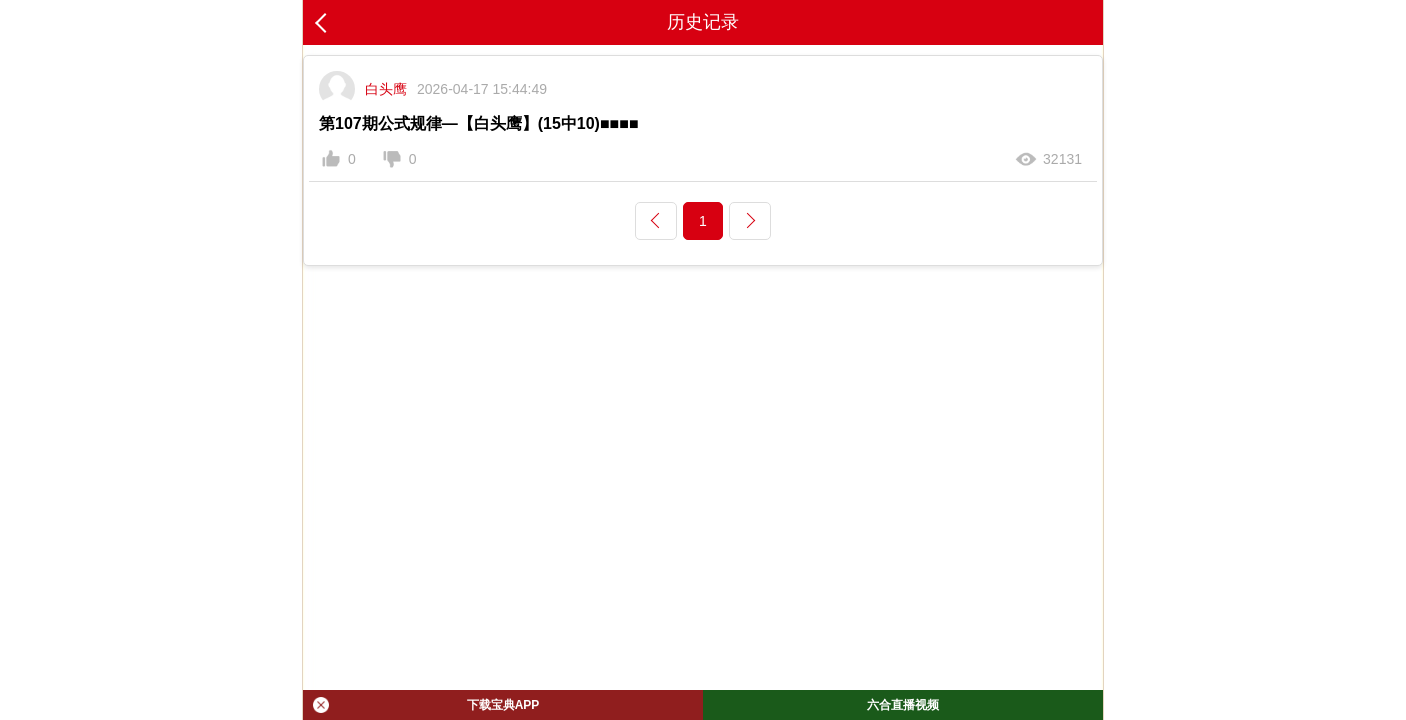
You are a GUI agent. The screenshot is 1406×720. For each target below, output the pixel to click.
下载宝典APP (426, 705)
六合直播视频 (903, 705)
